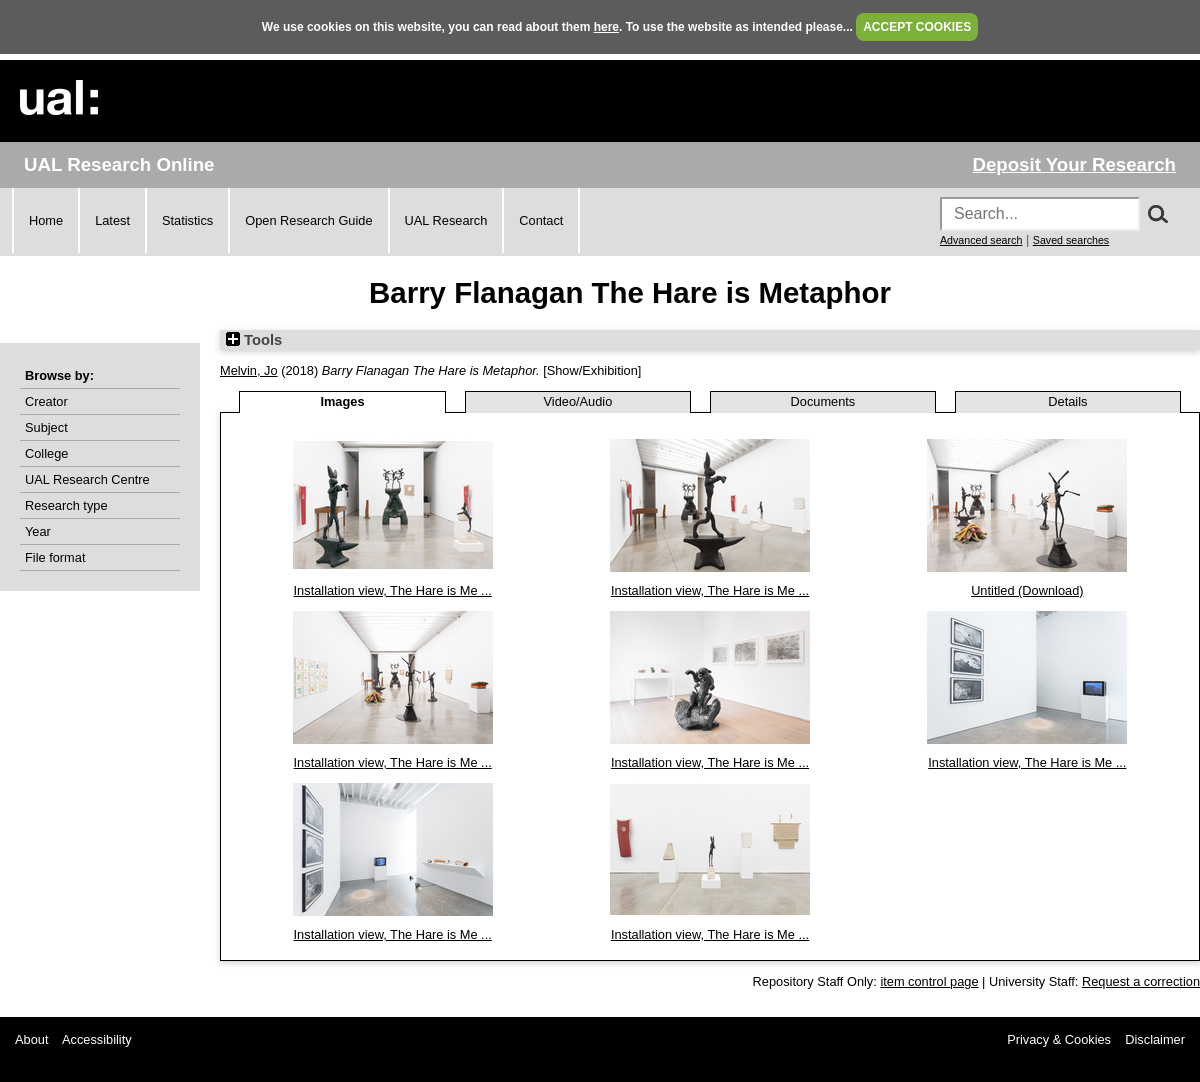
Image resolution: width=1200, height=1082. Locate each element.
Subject (46, 427)
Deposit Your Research (1074, 164)
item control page (929, 981)
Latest (112, 220)
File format (55, 557)
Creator (46, 401)
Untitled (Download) (1027, 590)
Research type (66, 505)
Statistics (187, 220)
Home (46, 220)
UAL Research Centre (87, 479)
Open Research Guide (308, 220)
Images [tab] (342, 401)
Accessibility (97, 1039)
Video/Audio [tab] (578, 401)
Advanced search (981, 240)
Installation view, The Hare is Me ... (393, 590)
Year (38, 531)
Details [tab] (1067, 401)
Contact (541, 220)
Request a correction (1141, 981)
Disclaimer (1155, 1039)
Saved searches (1071, 240)
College (46, 453)
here (606, 27)
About (31, 1039)
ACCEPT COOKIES (917, 27)
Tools (254, 340)
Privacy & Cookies (1059, 1039)
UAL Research (446, 220)
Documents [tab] (823, 401)
